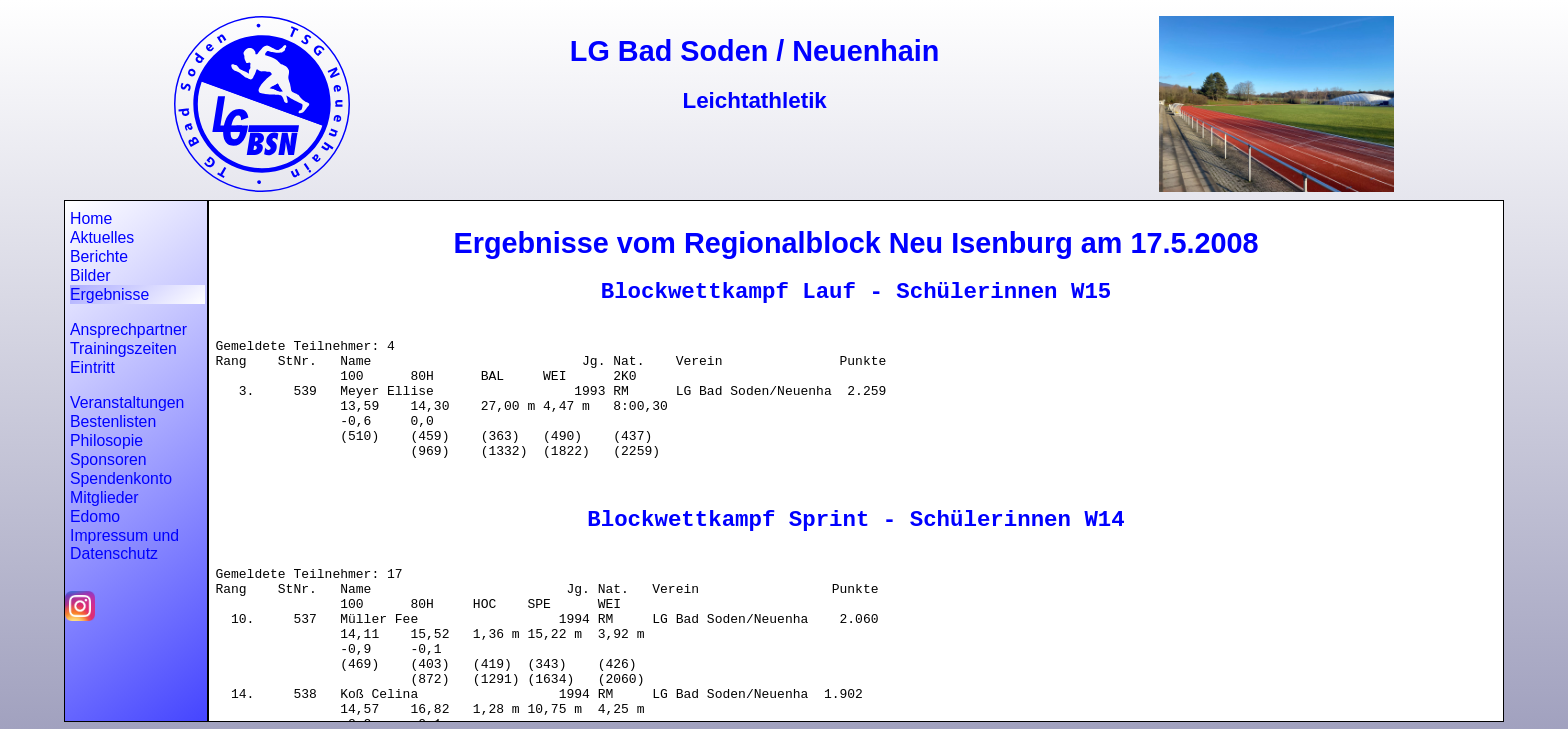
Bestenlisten (113, 421)
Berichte (99, 256)
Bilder (90, 275)
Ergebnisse (109, 294)
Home (91, 218)
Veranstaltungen (127, 402)
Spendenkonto (121, 478)
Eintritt (92, 367)
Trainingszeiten (123, 348)
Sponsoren (108, 459)
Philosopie (106, 440)
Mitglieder (104, 497)
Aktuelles (102, 237)
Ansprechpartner (128, 329)
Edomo (95, 516)
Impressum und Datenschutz (124, 544)
